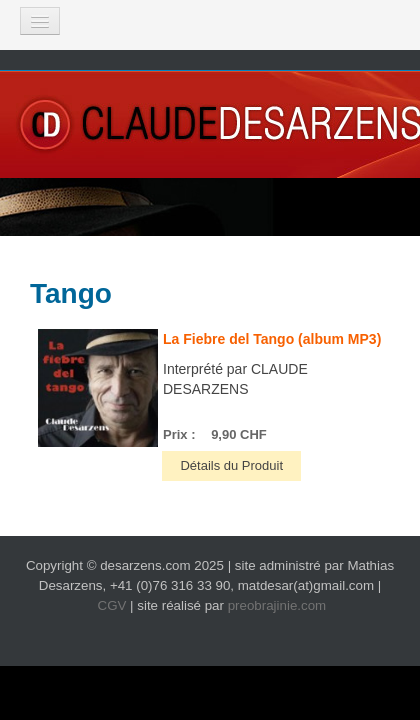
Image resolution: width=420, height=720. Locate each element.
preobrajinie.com (277, 605)
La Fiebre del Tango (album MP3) (272, 339)
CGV (112, 605)
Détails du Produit (231, 465)
